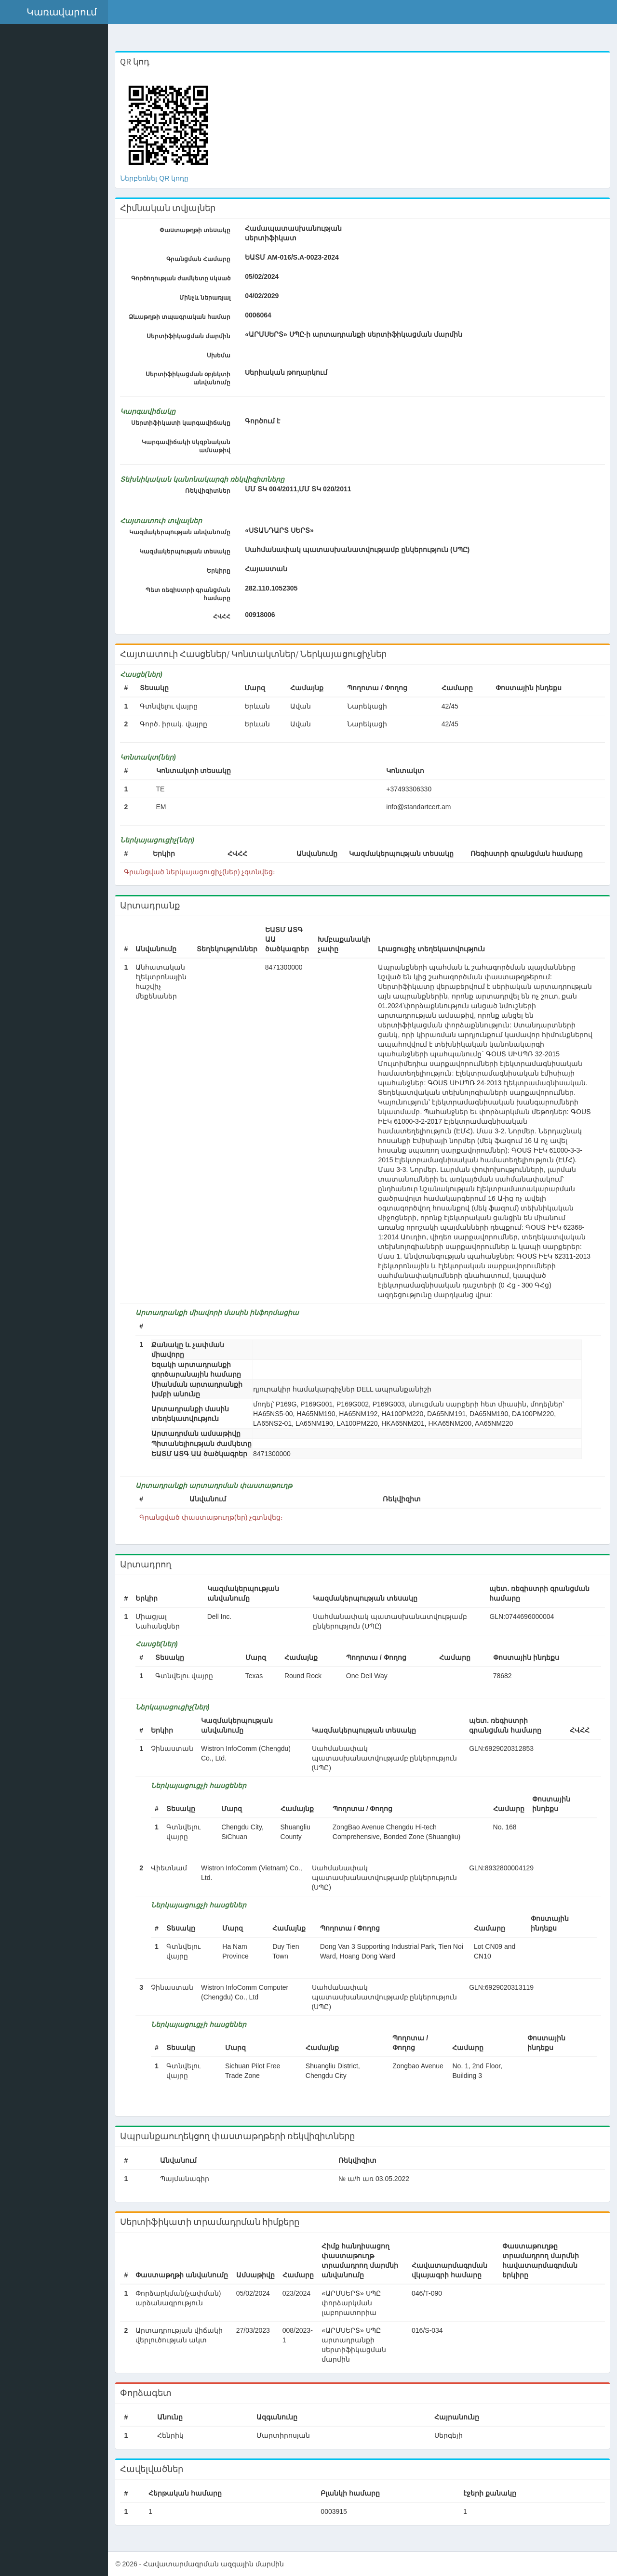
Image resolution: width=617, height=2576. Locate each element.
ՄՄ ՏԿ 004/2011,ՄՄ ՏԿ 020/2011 (300, 489)
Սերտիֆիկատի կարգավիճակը (182, 423)
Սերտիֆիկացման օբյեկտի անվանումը (190, 378)
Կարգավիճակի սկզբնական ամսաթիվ (188, 446)
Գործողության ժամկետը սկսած (183, 278)
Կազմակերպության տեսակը (186, 551)
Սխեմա (221, 355)
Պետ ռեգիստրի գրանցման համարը (190, 594)
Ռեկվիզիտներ (210, 490)
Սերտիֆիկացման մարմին (190, 336)
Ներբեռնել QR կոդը (157, 178)
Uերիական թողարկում (288, 372)
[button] (55, 12)
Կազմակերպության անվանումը (181, 532)
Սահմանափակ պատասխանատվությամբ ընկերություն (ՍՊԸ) (359, 549)
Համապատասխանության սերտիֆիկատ (285, 233)
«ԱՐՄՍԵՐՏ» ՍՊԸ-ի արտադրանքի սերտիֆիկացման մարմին (356, 334)
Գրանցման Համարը (200, 259)
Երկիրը (221, 570)
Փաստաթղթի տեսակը (196, 230)
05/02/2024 (264, 276)
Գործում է (264, 421)
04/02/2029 (264, 296)
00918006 (262, 614)
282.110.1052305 (273, 588)
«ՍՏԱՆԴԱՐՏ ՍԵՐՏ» (281, 530)
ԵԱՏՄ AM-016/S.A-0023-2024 (294, 257)
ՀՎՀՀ (224, 616)
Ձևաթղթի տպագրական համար (182, 317)
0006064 (260, 315)
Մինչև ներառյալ (206, 297)
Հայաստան (268, 569)
